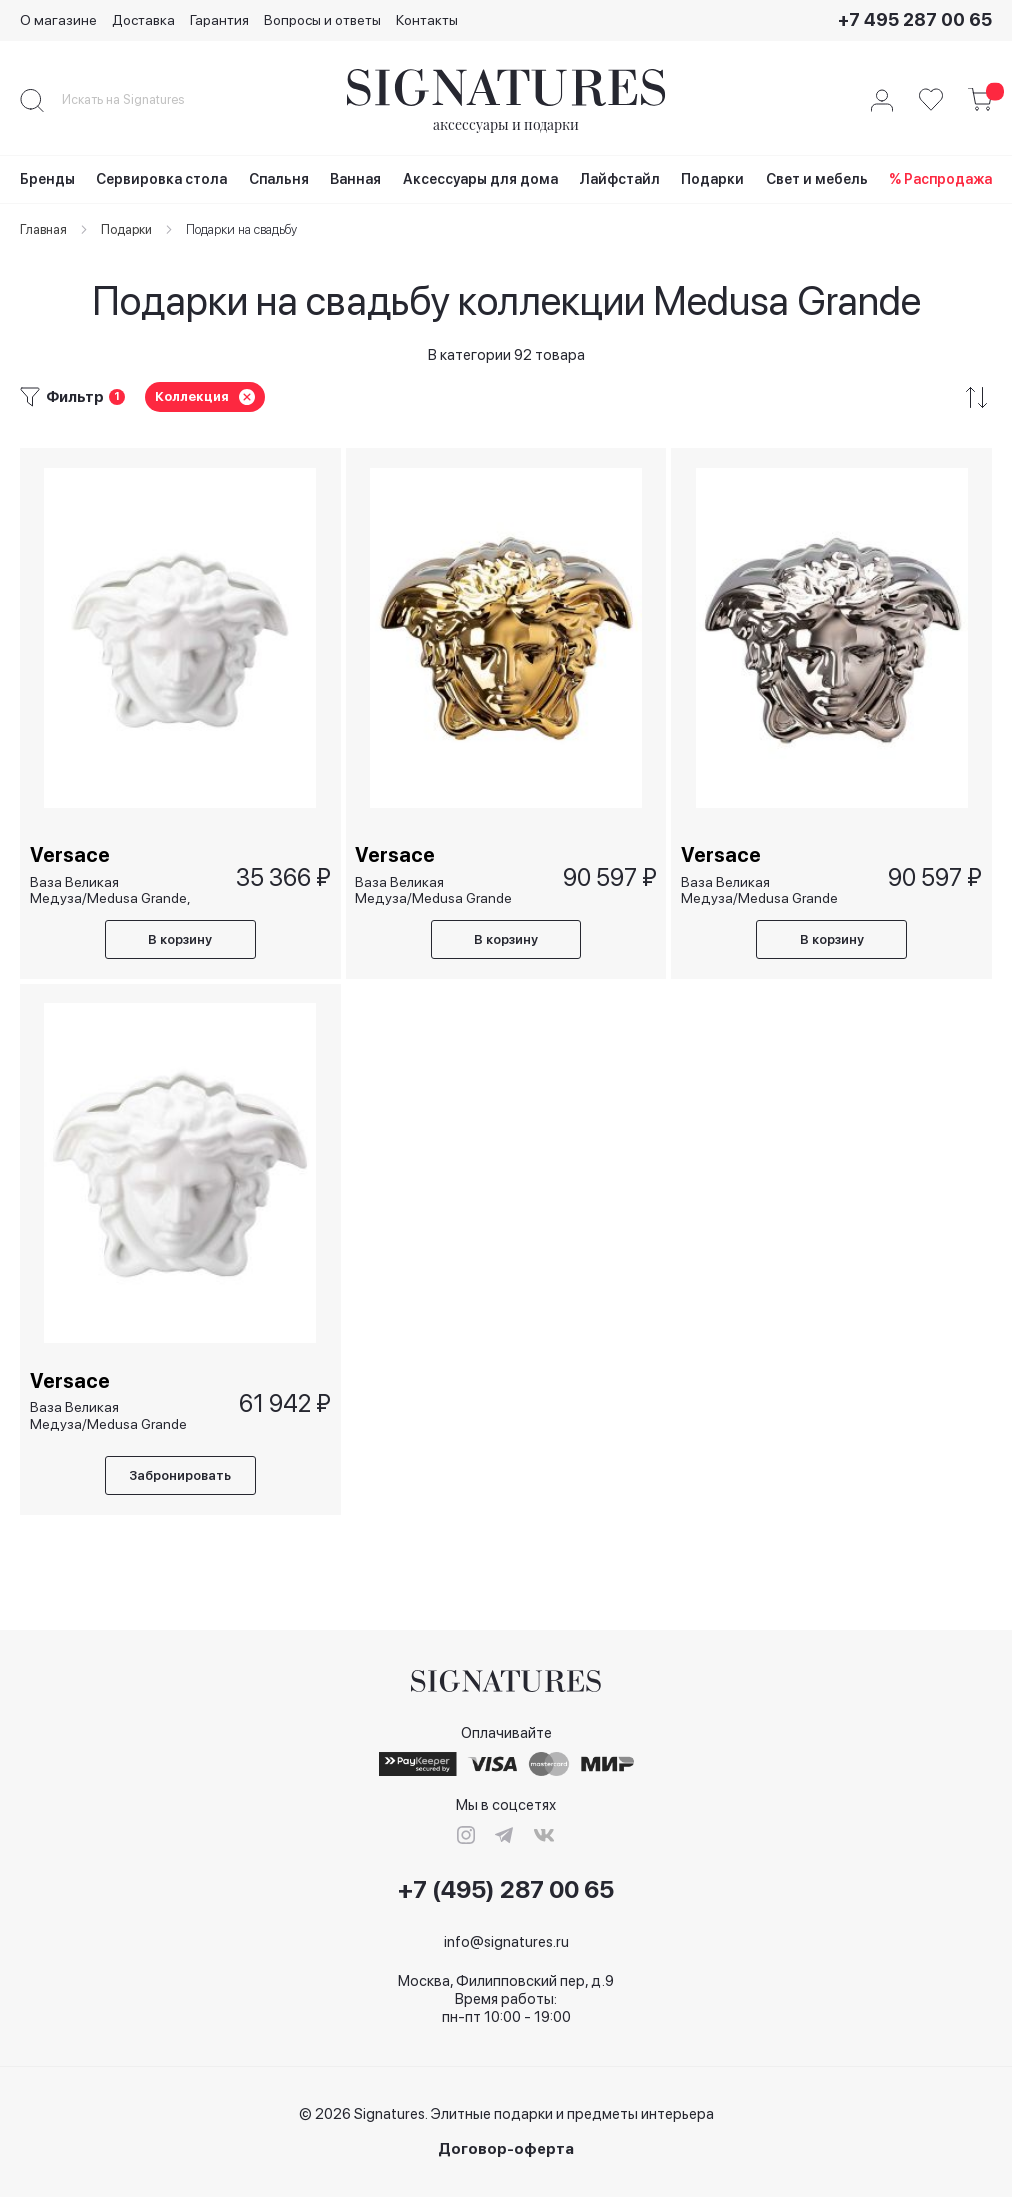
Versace (70, 854)
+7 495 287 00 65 (915, 19)
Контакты (427, 20)
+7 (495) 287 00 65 (506, 1891)
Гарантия (219, 20)
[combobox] (140, 100)
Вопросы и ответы (322, 20)
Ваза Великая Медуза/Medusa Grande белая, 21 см (108, 1416)
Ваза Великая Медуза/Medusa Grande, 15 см (110, 888)
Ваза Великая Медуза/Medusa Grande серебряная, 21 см (759, 888)
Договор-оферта (506, 2149)
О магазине (58, 20)
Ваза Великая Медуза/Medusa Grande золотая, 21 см (434, 888)
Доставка (143, 20)
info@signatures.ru (506, 1942)
